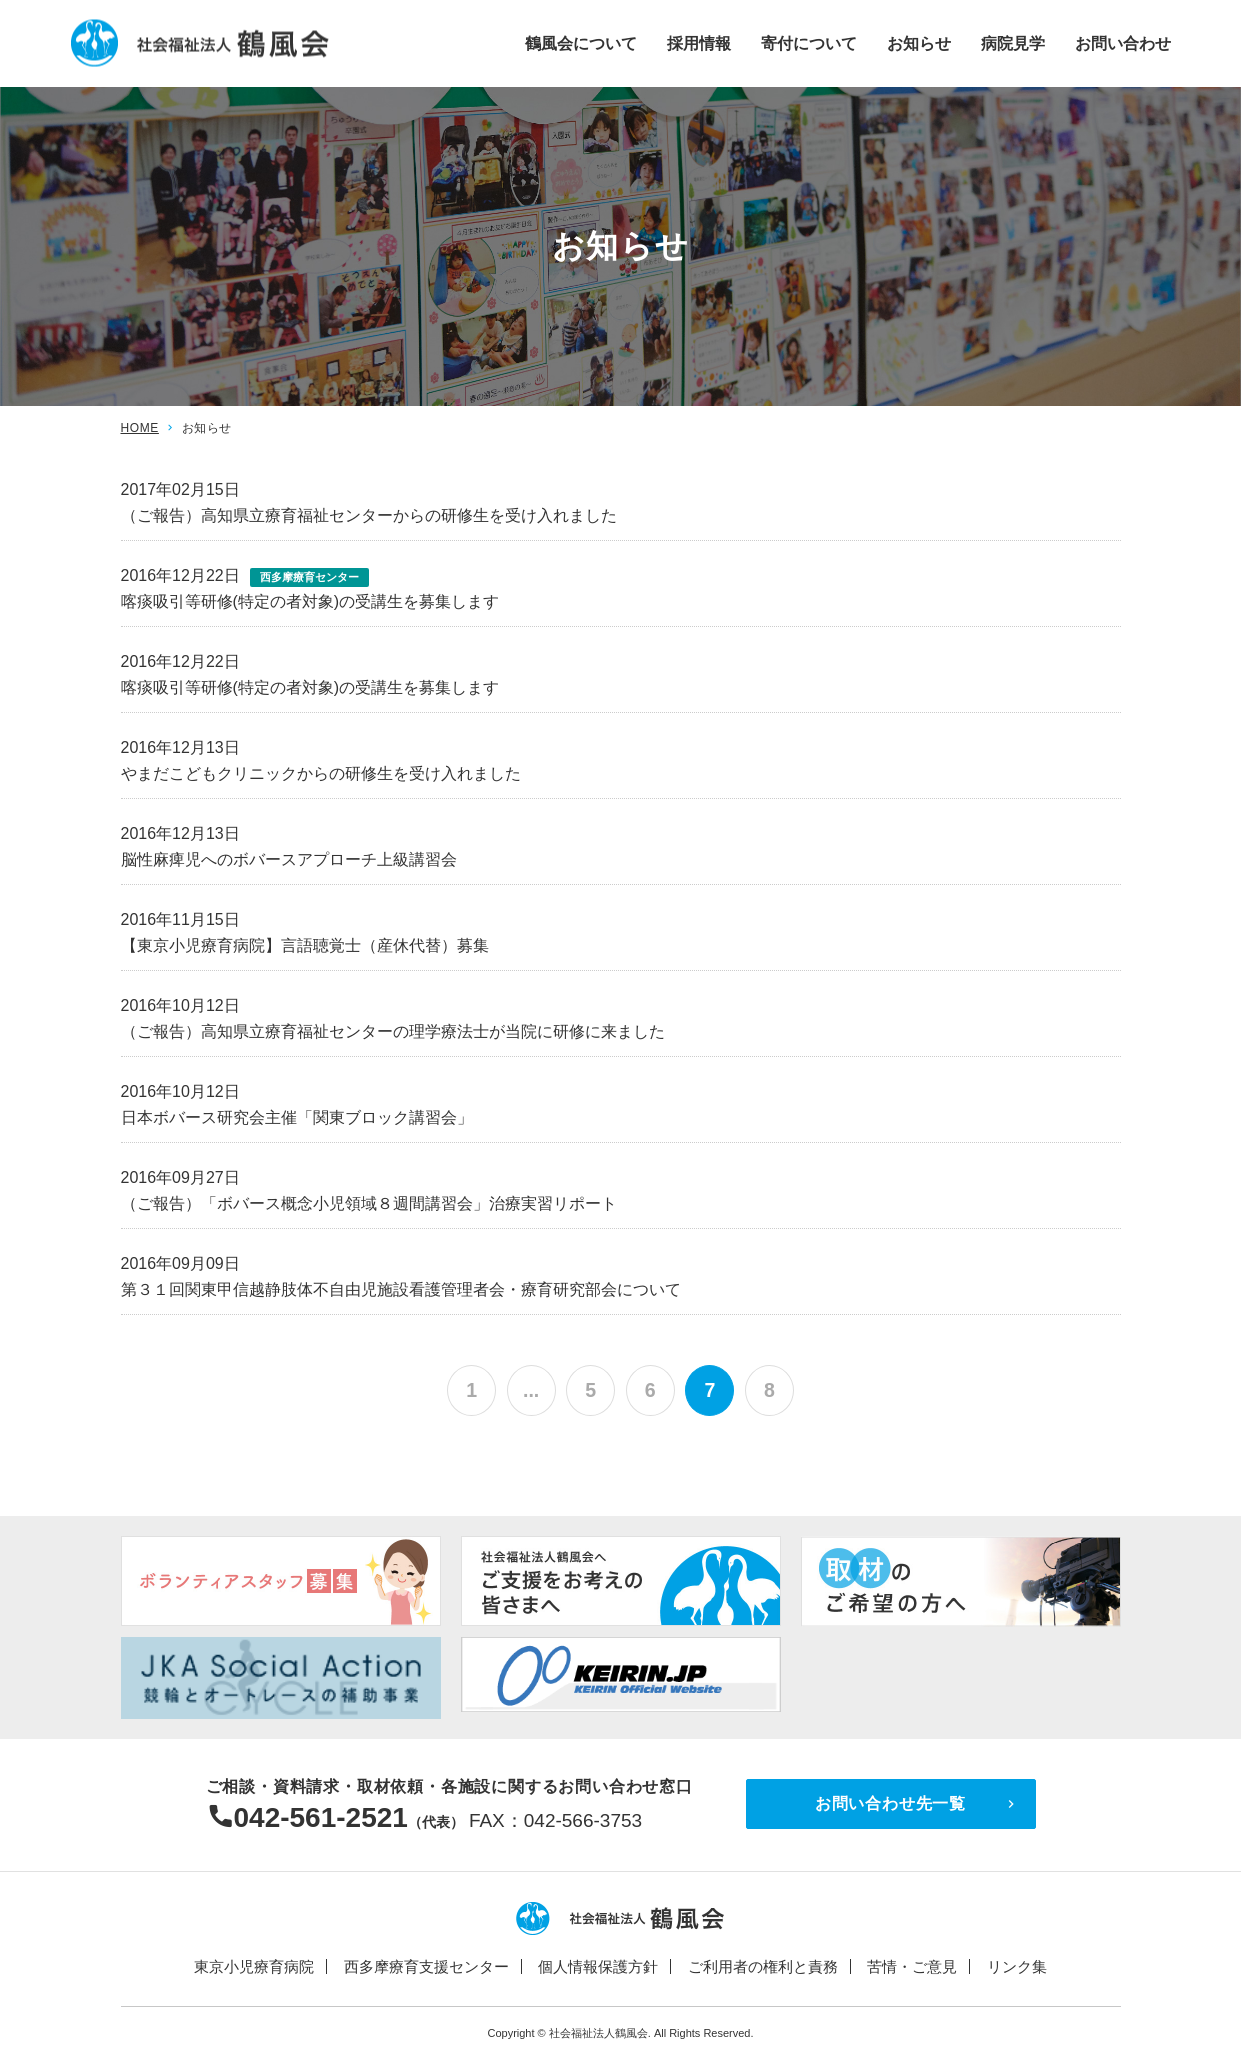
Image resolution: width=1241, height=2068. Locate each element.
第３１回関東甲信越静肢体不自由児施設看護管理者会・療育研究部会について (401, 1289)
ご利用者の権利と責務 (763, 1967)
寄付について (809, 42)
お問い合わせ (1123, 42)
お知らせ (919, 42)
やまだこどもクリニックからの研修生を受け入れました (321, 773)
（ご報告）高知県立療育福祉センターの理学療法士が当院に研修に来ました (393, 1031)
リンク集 (1017, 1967)
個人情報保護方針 (598, 1967)
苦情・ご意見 (912, 1967)
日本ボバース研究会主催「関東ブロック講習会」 (297, 1117)
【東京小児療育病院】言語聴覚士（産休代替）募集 (305, 945)
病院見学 (1013, 42)
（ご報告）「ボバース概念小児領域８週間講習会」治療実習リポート (369, 1203)
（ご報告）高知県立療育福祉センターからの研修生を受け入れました (369, 515)
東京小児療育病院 (254, 1967)
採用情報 (699, 42)
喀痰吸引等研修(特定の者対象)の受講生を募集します (310, 601)
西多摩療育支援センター (426, 1967)
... (529, 1391)
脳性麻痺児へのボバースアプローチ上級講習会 (289, 859)
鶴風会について (581, 42)
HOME (140, 428)
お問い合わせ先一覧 (890, 1804)
